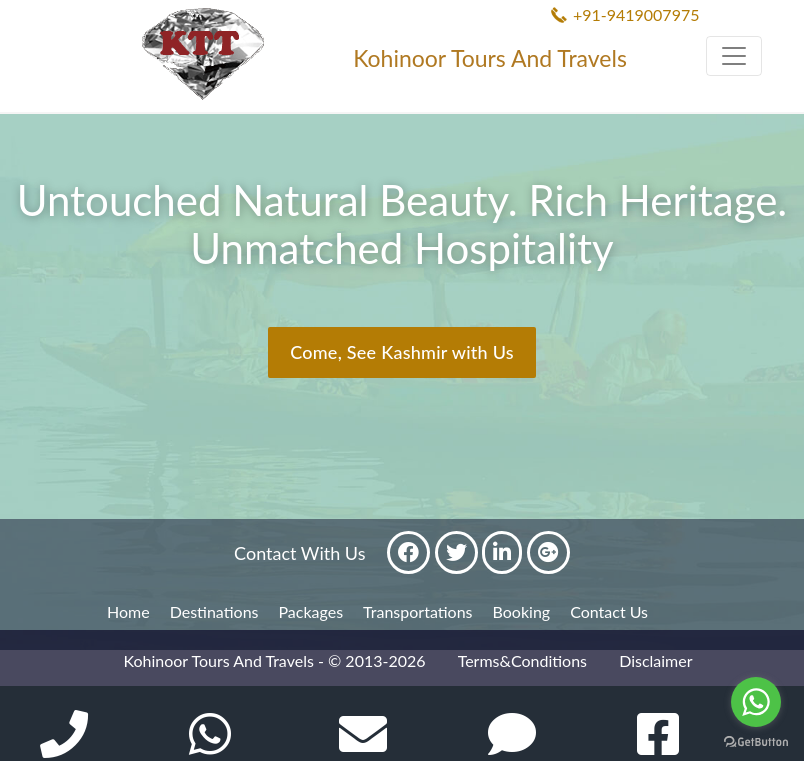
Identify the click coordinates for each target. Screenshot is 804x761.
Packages (311, 611)
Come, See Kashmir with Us (402, 352)
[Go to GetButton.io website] (756, 740)
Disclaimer (655, 660)
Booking (522, 611)
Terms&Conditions (522, 660)
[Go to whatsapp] (756, 702)
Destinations (214, 611)
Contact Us (609, 611)
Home (128, 611)
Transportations (417, 611)
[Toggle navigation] (734, 56)
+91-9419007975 (636, 14)
